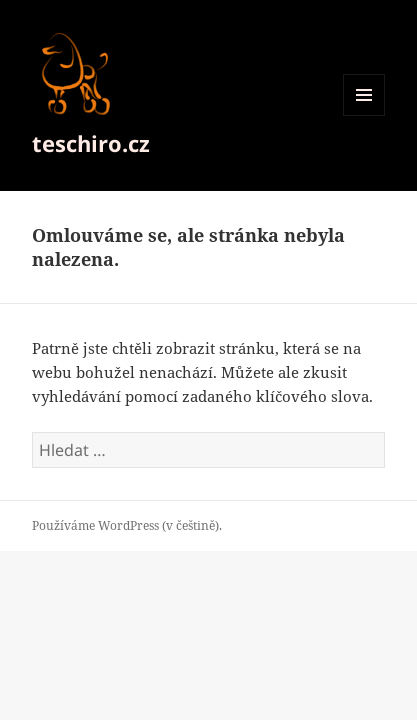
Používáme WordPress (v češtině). (127, 525)
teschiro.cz (91, 143)
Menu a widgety (364, 115)
